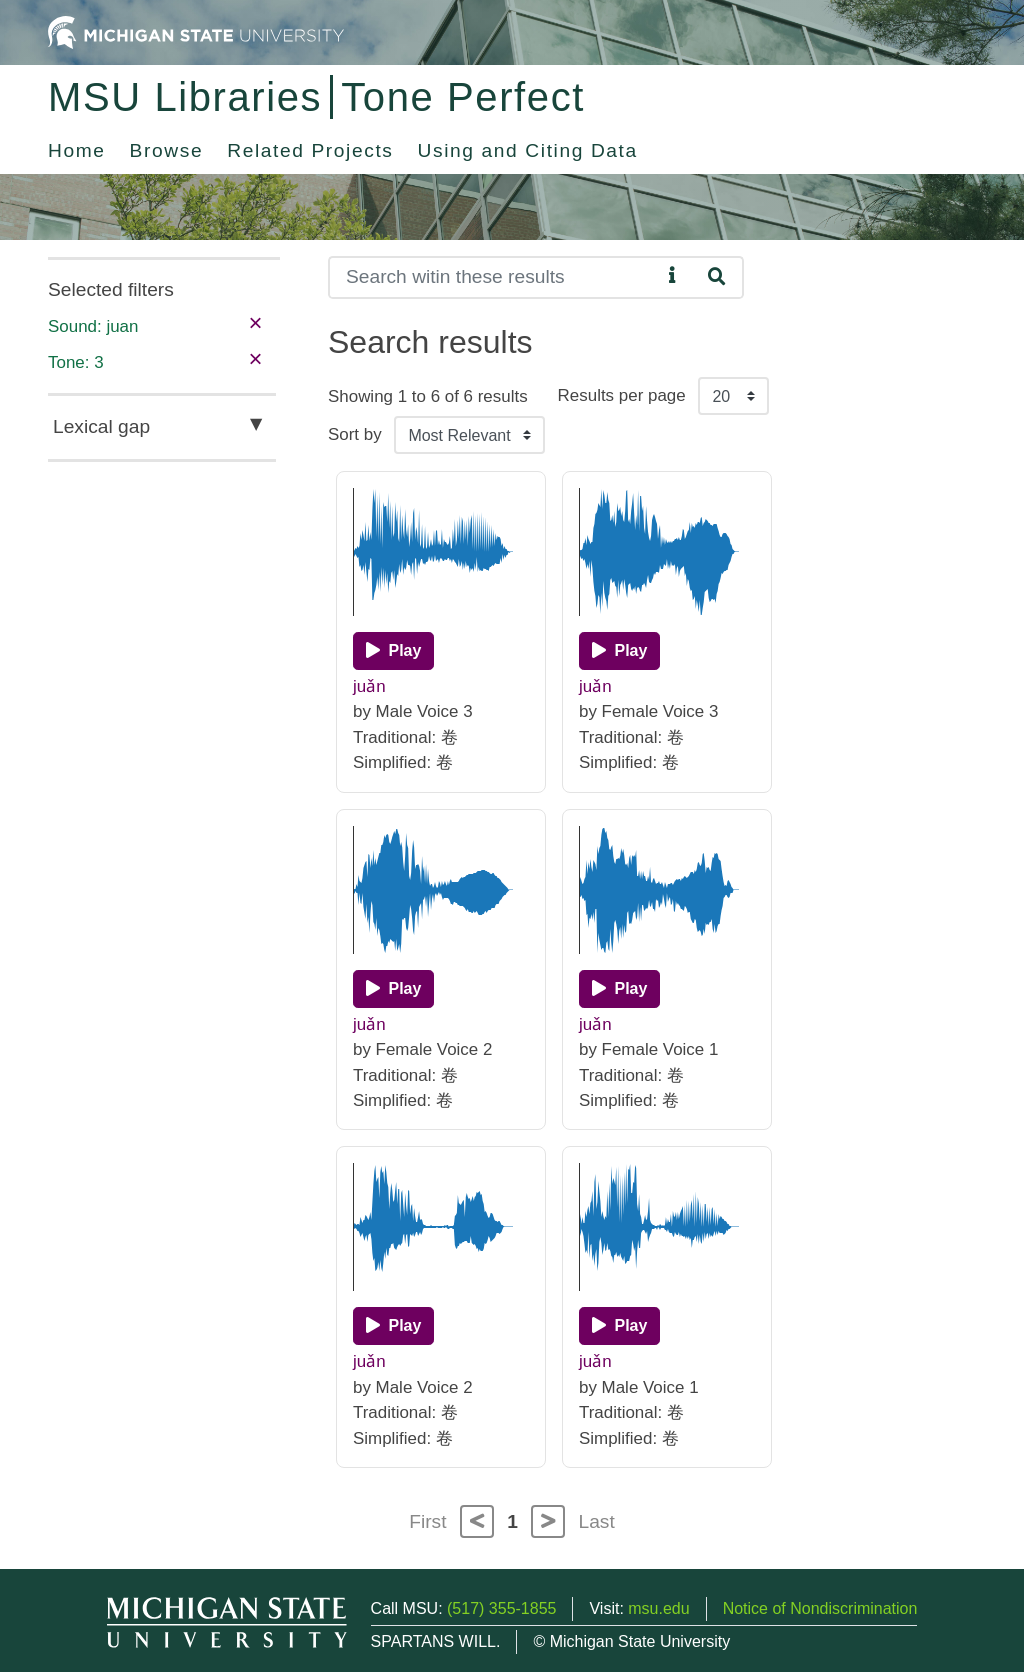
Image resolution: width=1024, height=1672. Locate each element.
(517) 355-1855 (501, 1608)
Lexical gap (101, 426)
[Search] (494, 277)
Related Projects (310, 150)
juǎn (369, 686)
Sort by (355, 434)
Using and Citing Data (528, 150)
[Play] (393, 651)
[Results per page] (733, 396)
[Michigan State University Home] (196, 31)
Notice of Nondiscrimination (820, 1608)
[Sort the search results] (469, 435)
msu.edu (658, 1608)
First (427, 1521)
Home (77, 150)
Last (597, 1521)
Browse (167, 150)
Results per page (622, 395)
